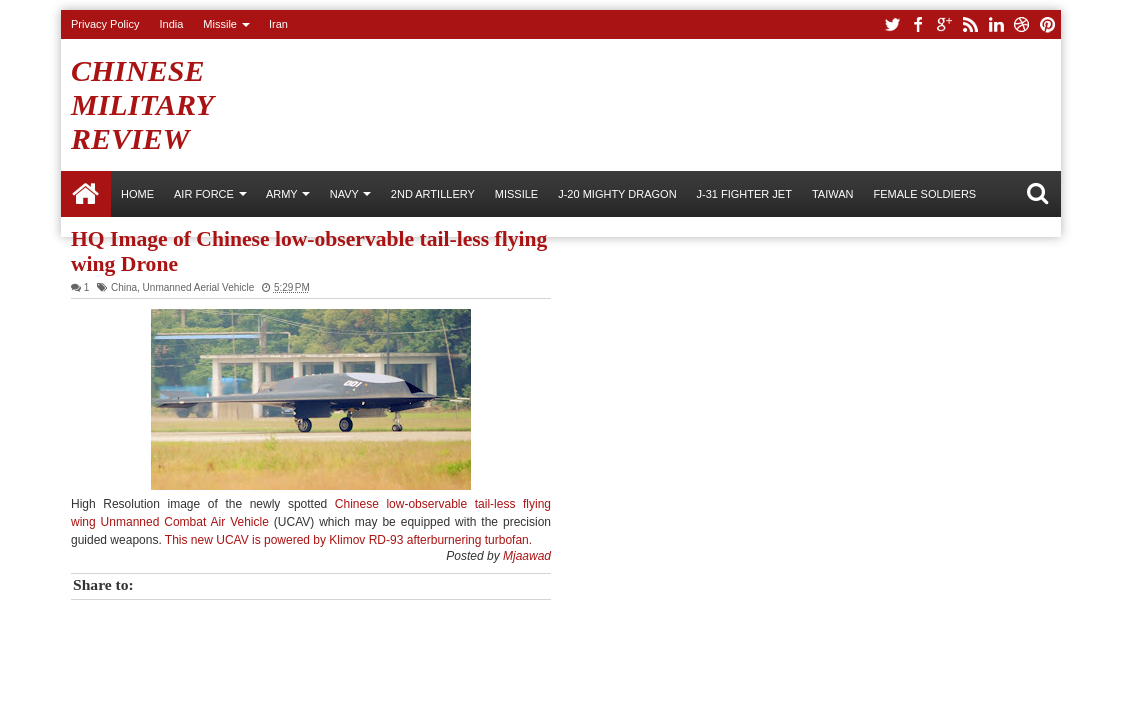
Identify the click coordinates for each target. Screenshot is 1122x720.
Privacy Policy (105, 24)
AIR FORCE (204, 194)
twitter (892, 24)
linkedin (996, 24)
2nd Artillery (433, 194)
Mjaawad (527, 556)
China (124, 287)
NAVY (344, 194)
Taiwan (833, 194)
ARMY (282, 194)
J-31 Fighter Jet (744, 194)
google (944, 24)
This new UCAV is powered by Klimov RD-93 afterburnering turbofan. (348, 540)
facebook (918, 24)
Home (86, 194)
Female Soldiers (924, 194)
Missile (220, 24)
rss (970, 24)
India (171, 24)
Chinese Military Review (142, 104)
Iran (278, 24)
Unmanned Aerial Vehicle (199, 287)
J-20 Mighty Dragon (617, 194)
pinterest (1048, 24)
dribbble (1022, 24)
